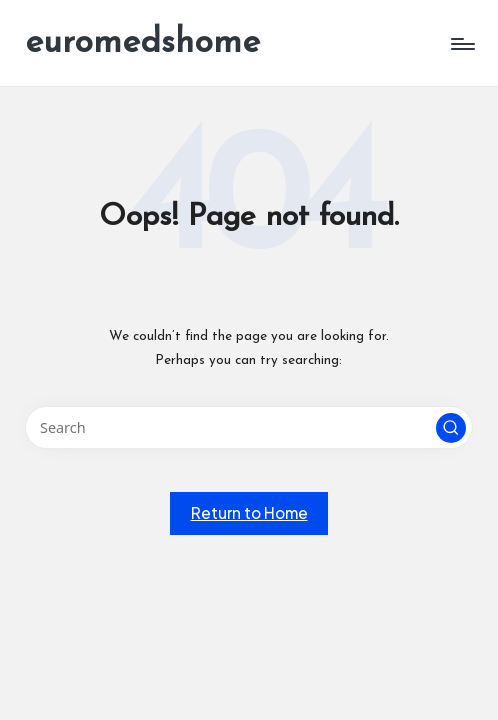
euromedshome (142, 43)
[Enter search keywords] (248, 427)
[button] (451, 428)
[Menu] (461, 44)
